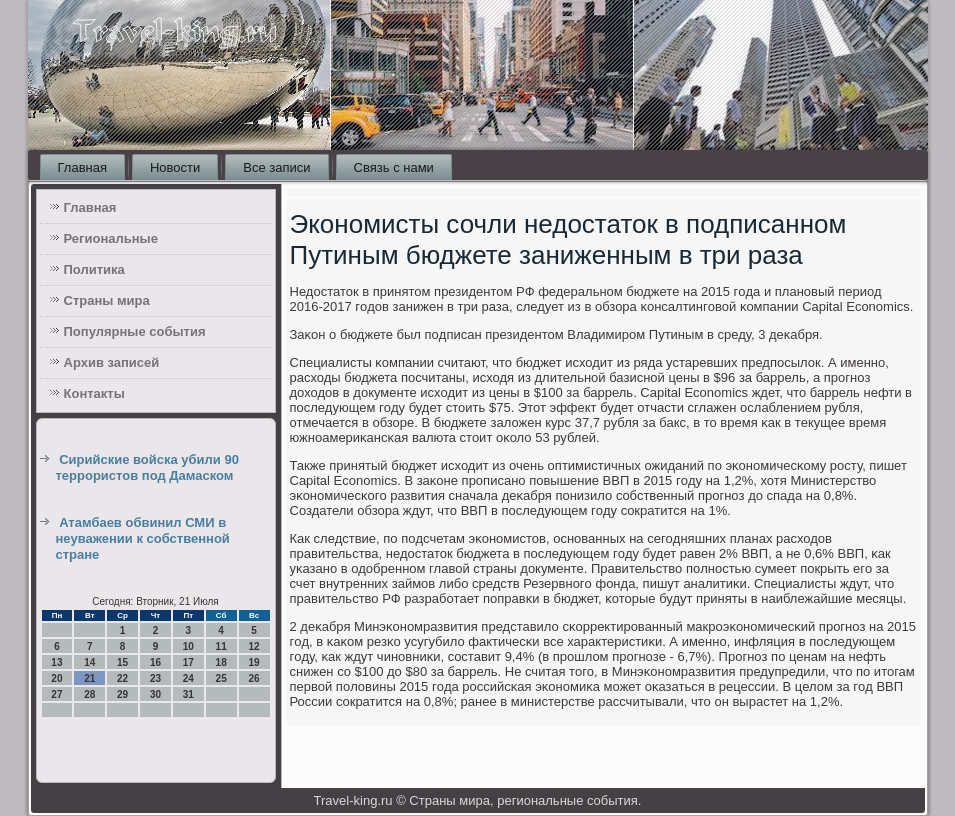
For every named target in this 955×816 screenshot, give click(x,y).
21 (89, 678)
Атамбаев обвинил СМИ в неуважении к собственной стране (143, 539)
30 (155, 694)
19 (253, 662)
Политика (94, 269)
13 (56, 662)
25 (221, 678)
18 (221, 662)
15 (122, 662)
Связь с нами (394, 167)
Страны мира (107, 300)
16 (155, 662)
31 (188, 694)
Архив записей (112, 362)
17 (188, 662)
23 (155, 678)
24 (188, 678)
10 (188, 646)
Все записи (276, 167)
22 (122, 678)
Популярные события (135, 331)
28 (89, 694)
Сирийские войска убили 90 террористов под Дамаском (147, 467)
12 (253, 646)
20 (56, 678)
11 (221, 646)
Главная (82, 167)
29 (122, 694)
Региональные (111, 238)
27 (56, 694)
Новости (175, 167)
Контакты (94, 393)
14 (89, 662)
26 (253, 678)
